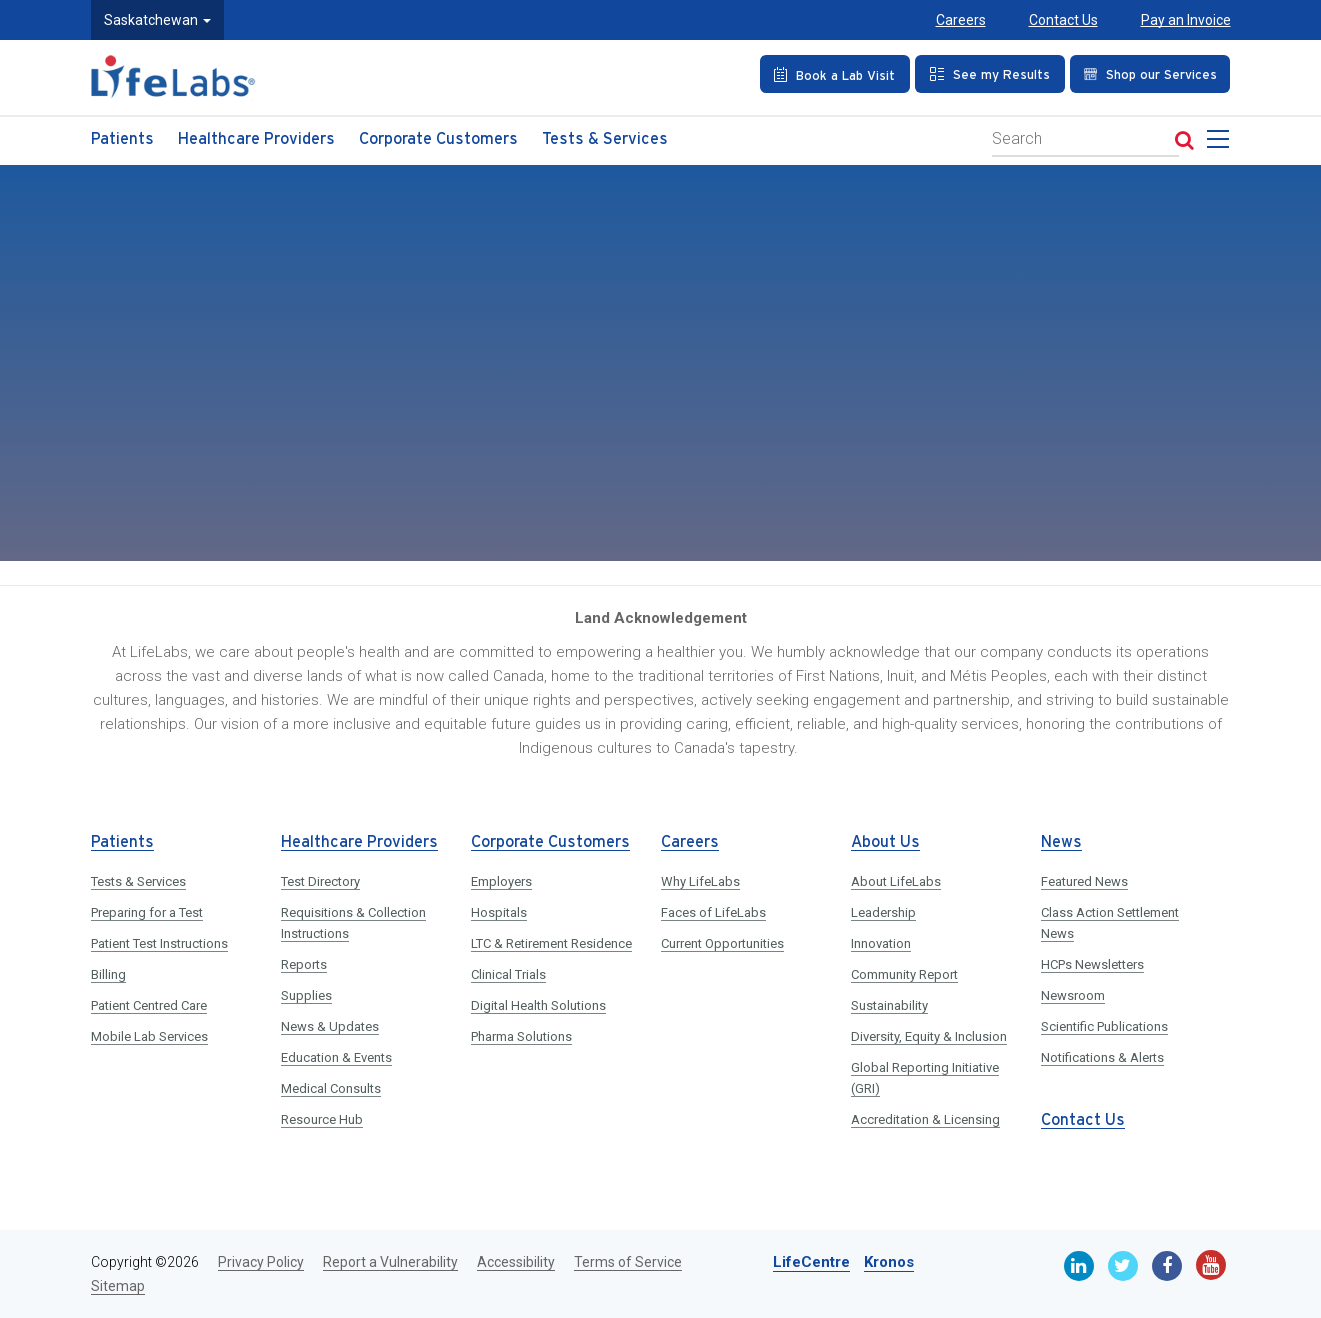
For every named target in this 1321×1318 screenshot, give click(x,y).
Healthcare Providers (256, 139)
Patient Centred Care (149, 1005)
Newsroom (1073, 995)
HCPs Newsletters (1092, 964)
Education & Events (336, 1057)
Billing (108, 974)
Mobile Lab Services (149, 1036)
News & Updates (330, 1026)
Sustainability (889, 1005)
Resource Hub (322, 1119)
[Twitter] (1123, 1266)
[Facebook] (1167, 1266)
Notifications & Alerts (1102, 1057)
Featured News (1084, 881)
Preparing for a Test (147, 912)
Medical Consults (331, 1088)
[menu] (1222, 145)
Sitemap (118, 1286)
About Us (885, 842)
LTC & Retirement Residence (551, 943)
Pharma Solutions (521, 1036)
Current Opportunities (722, 943)
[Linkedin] (1079, 1266)
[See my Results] (990, 74)
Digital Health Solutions (538, 1005)
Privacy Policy (261, 1262)
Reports (304, 964)
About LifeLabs (896, 881)
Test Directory (320, 881)
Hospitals (499, 912)
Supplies (306, 995)
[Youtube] (1211, 1265)
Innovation (881, 943)
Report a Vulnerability (390, 1262)
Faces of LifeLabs (713, 912)
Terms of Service (628, 1262)
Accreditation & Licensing (925, 1119)
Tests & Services (605, 139)
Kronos (889, 1262)
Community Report (904, 974)
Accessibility (516, 1262)
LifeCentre (811, 1262)
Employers (501, 881)
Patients (122, 139)
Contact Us (1063, 20)
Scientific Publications (1104, 1026)
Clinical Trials (508, 974)
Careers (961, 20)
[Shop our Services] (1150, 74)
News (1061, 842)
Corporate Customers (438, 139)
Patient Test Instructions (159, 943)
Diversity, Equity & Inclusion (929, 1036)
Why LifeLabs (700, 881)
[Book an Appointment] (835, 74)
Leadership (883, 912)
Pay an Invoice (1186, 20)
